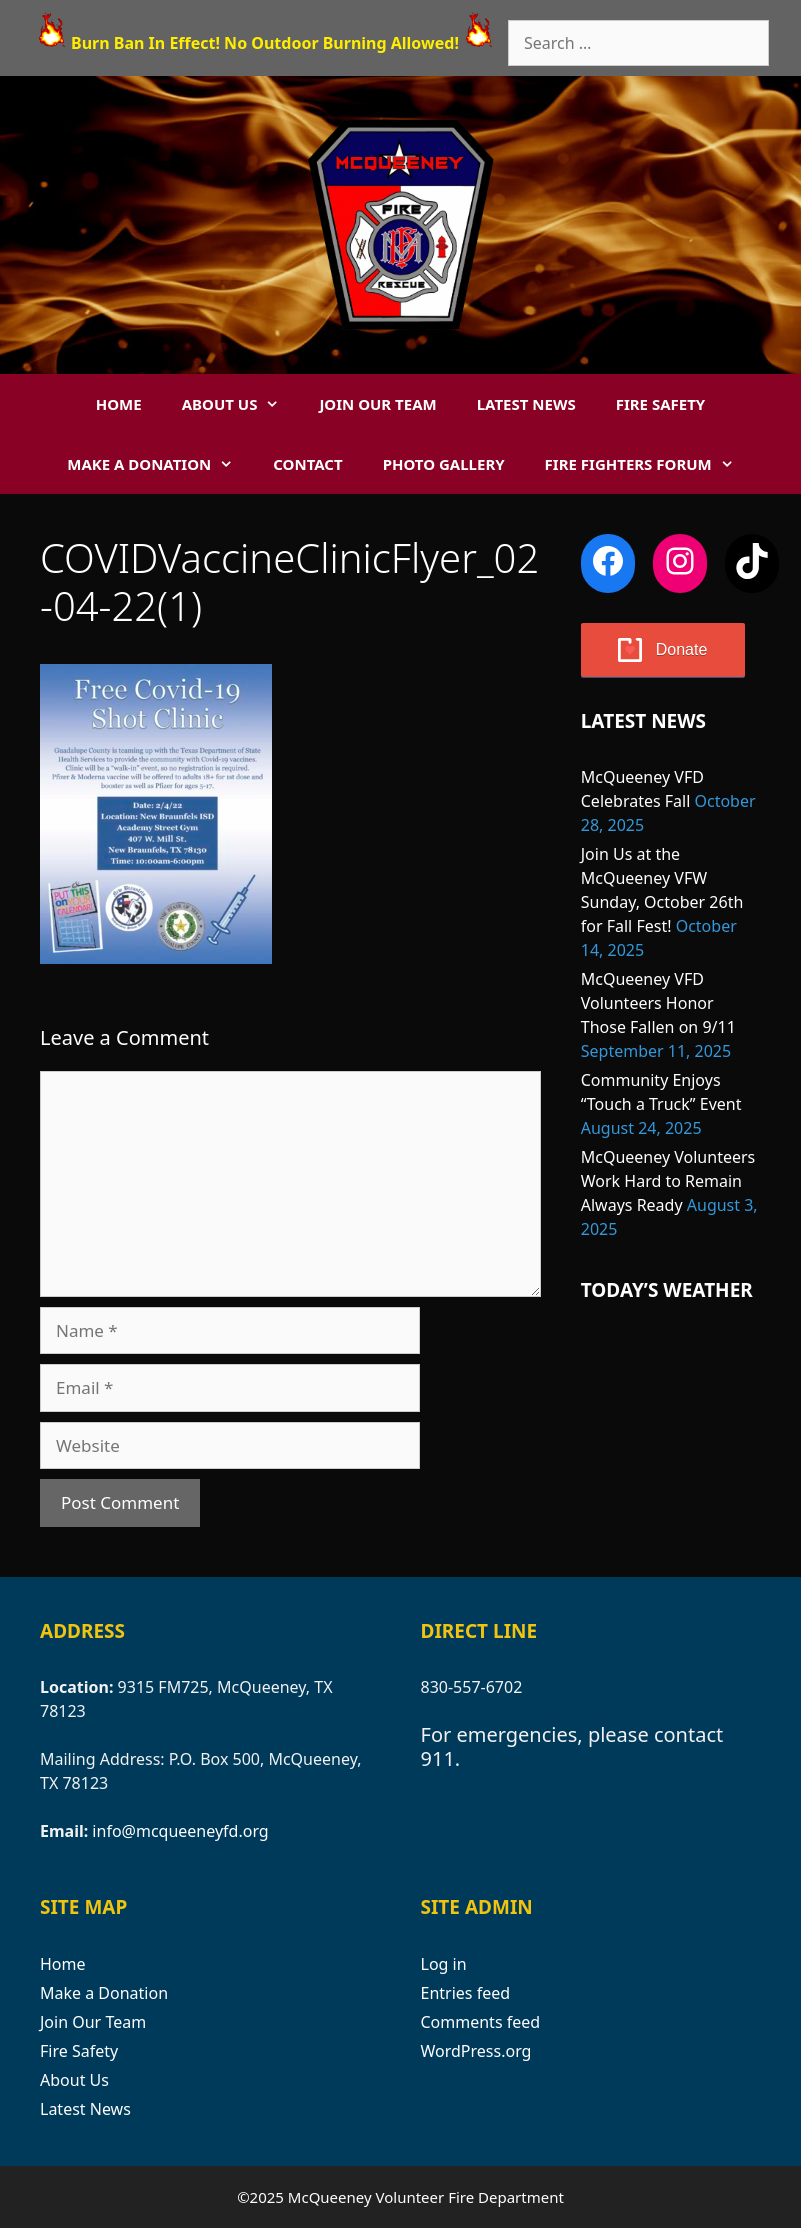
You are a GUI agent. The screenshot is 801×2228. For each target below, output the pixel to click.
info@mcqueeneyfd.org (180, 1831)
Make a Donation (160, 464)
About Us (241, 404)
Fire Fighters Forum (649, 464)
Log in (444, 1964)
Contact (307, 464)
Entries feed (466, 1993)
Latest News (526, 404)
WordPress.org (476, 2051)
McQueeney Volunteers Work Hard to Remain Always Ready (668, 1181)
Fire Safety (661, 404)
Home (119, 404)
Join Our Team (377, 404)
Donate (682, 649)
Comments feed (481, 2022)
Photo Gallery (444, 464)
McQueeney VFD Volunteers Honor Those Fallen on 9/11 (658, 1003)
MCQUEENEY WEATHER (671, 1410)
